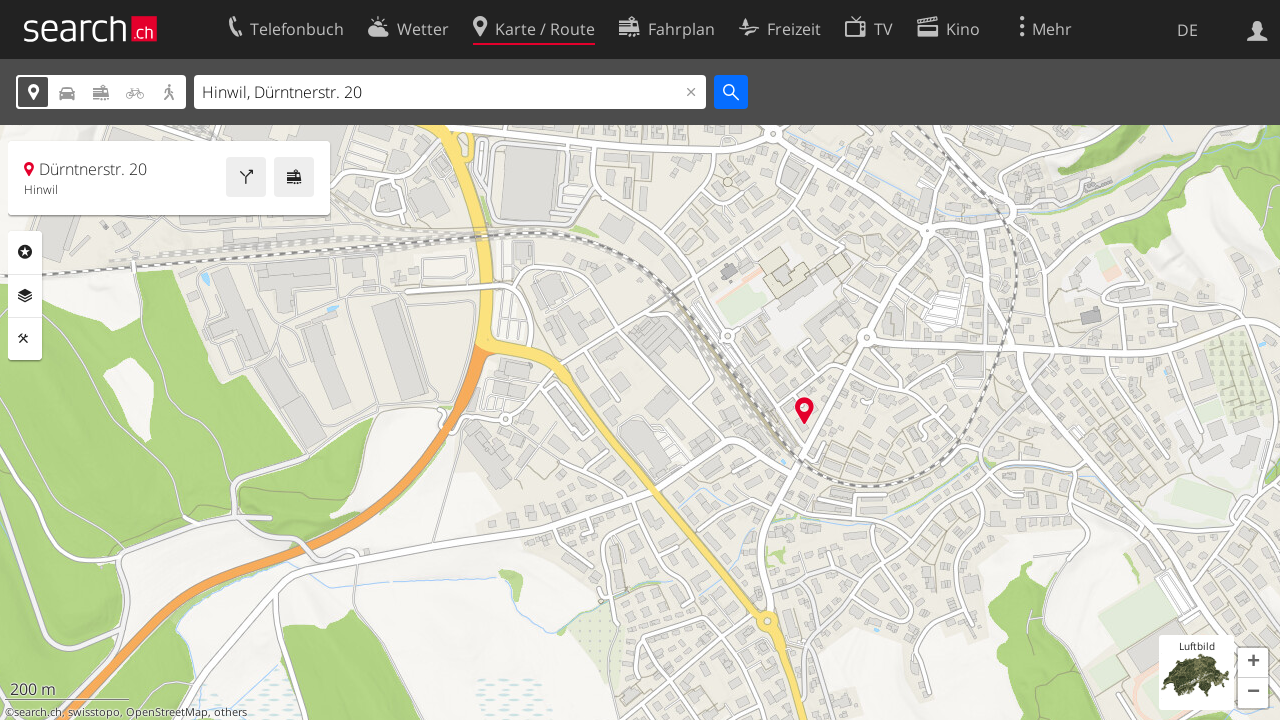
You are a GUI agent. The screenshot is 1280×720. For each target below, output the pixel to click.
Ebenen (25, 296)
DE (1187, 30)
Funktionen (25, 339)
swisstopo (94, 712)
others (230, 712)
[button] (1253, 663)
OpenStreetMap (167, 712)
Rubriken (25, 252)
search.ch (38, 712)
